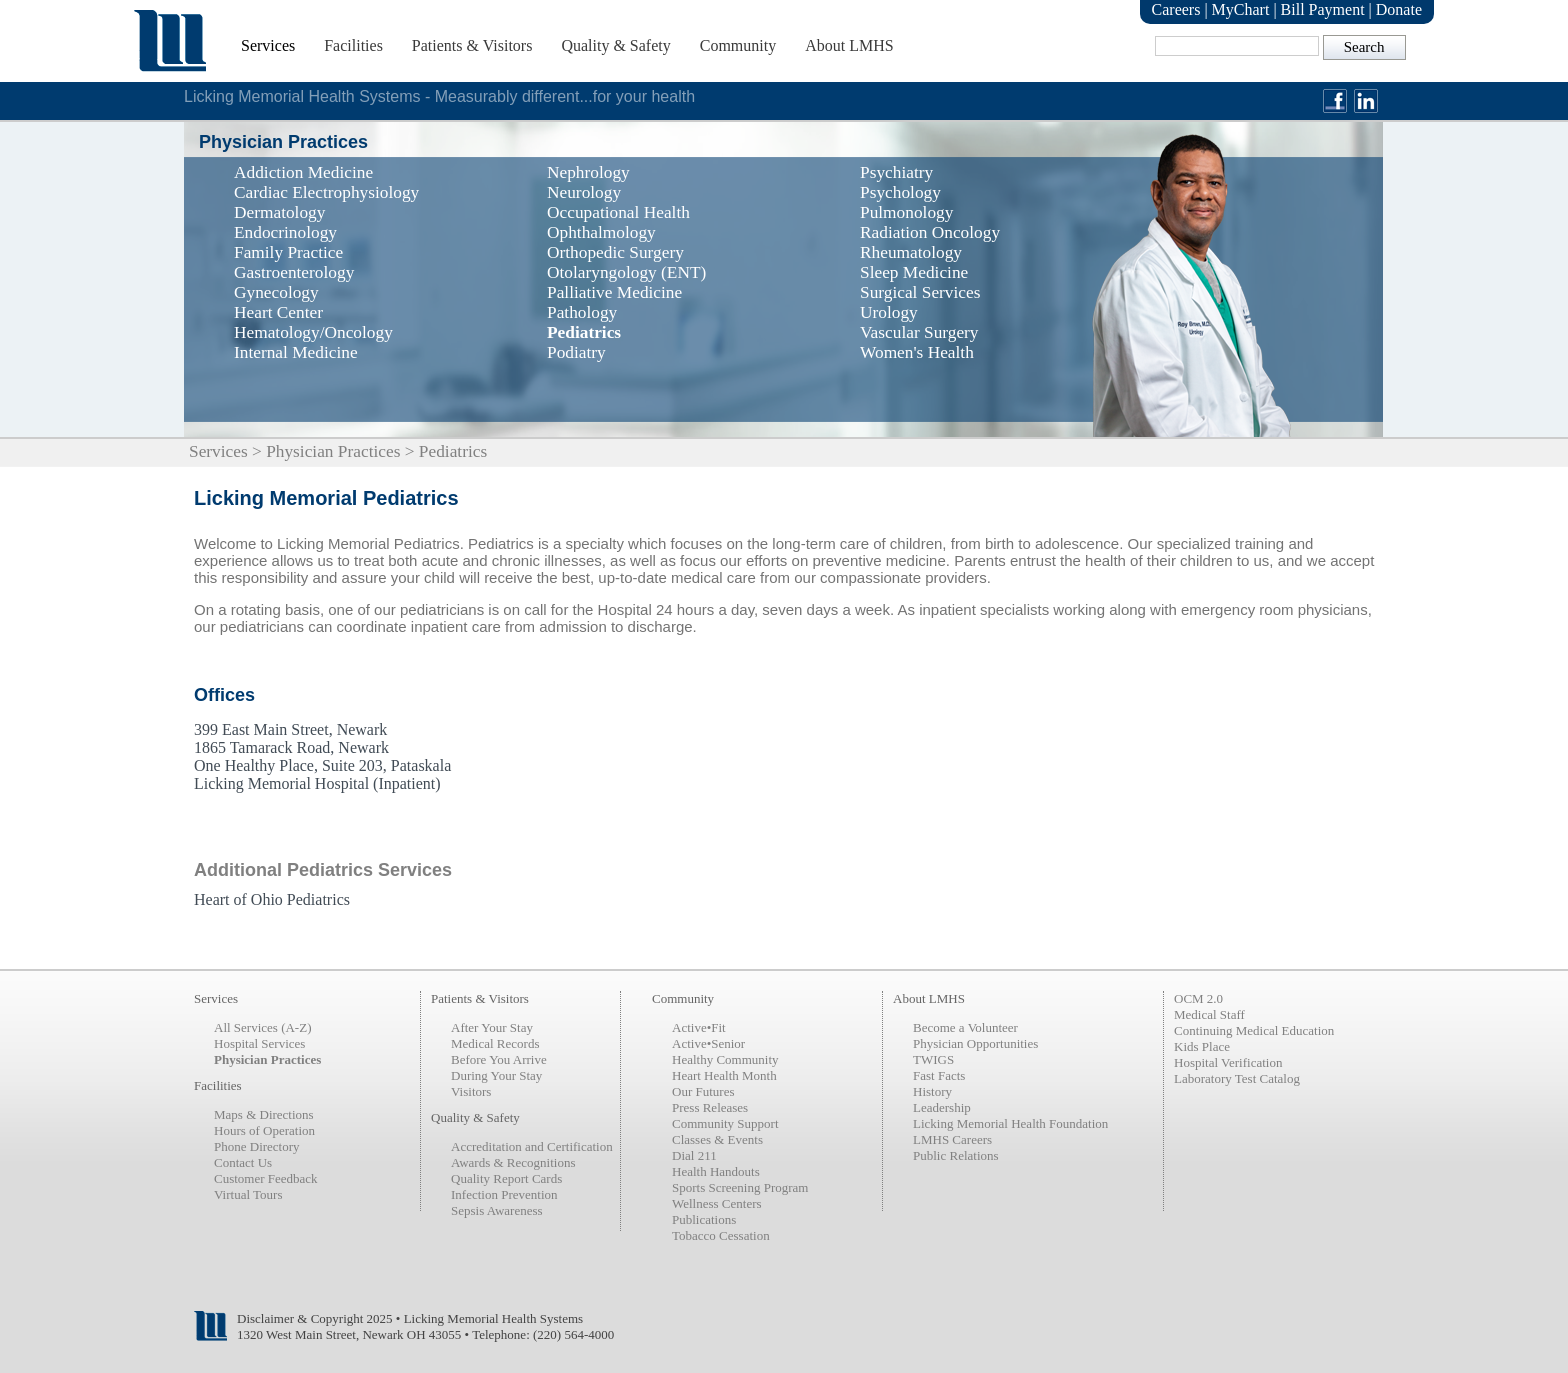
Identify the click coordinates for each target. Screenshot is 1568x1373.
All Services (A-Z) (262, 1027)
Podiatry (576, 352)
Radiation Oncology (930, 232)
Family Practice (288, 252)
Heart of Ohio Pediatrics (272, 899)
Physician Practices (333, 451)
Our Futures (703, 1091)
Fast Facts (939, 1075)
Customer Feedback (266, 1178)
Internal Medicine (296, 352)
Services (268, 45)
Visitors (471, 1091)
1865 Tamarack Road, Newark (291, 747)
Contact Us (243, 1162)
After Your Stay (492, 1027)
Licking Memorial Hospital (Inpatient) (317, 783)
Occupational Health (618, 212)
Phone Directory (257, 1146)
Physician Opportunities (975, 1043)
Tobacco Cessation (721, 1235)
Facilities (353, 45)
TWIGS (933, 1059)
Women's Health (917, 352)
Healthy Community (725, 1059)
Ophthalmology (601, 232)
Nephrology (588, 172)
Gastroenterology (294, 272)
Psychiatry (896, 172)
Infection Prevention (504, 1194)
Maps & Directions (264, 1114)
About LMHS (849, 45)
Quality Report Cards (506, 1178)
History (932, 1091)
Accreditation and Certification (532, 1146)
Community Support (725, 1123)
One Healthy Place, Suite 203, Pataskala (322, 765)
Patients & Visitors (472, 45)
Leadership (942, 1107)
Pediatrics (584, 332)
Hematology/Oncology (313, 332)
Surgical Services (920, 292)
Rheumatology (911, 252)
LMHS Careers (952, 1139)
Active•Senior (708, 1043)
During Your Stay (496, 1075)
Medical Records (495, 1043)
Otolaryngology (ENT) (626, 272)
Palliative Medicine (614, 292)
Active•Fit (699, 1027)
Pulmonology (906, 212)
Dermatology (279, 212)
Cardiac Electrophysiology (326, 192)
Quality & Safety (615, 45)
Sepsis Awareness (497, 1210)
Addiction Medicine (303, 172)
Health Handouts (716, 1171)
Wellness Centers (717, 1203)
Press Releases (710, 1107)
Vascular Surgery (919, 332)
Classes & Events (717, 1139)
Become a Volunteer (965, 1027)
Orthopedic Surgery (615, 252)
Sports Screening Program (740, 1187)
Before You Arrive (499, 1059)
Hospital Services (259, 1043)
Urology (889, 312)
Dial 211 (694, 1155)
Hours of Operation (264, 1130)
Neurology (584, 192)
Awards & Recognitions (513, 1162)
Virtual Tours (248, 1194)
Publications (704, 1219)
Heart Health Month (724, 1075)
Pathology (582, 312)
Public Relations (956, 1155)
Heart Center (278, 312)
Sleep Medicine (914, 272)
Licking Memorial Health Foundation (1010, 1123)
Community (738, 45)
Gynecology (276, 292)
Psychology (900, 192)
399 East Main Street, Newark (290, 729)
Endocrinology (285, 232)
